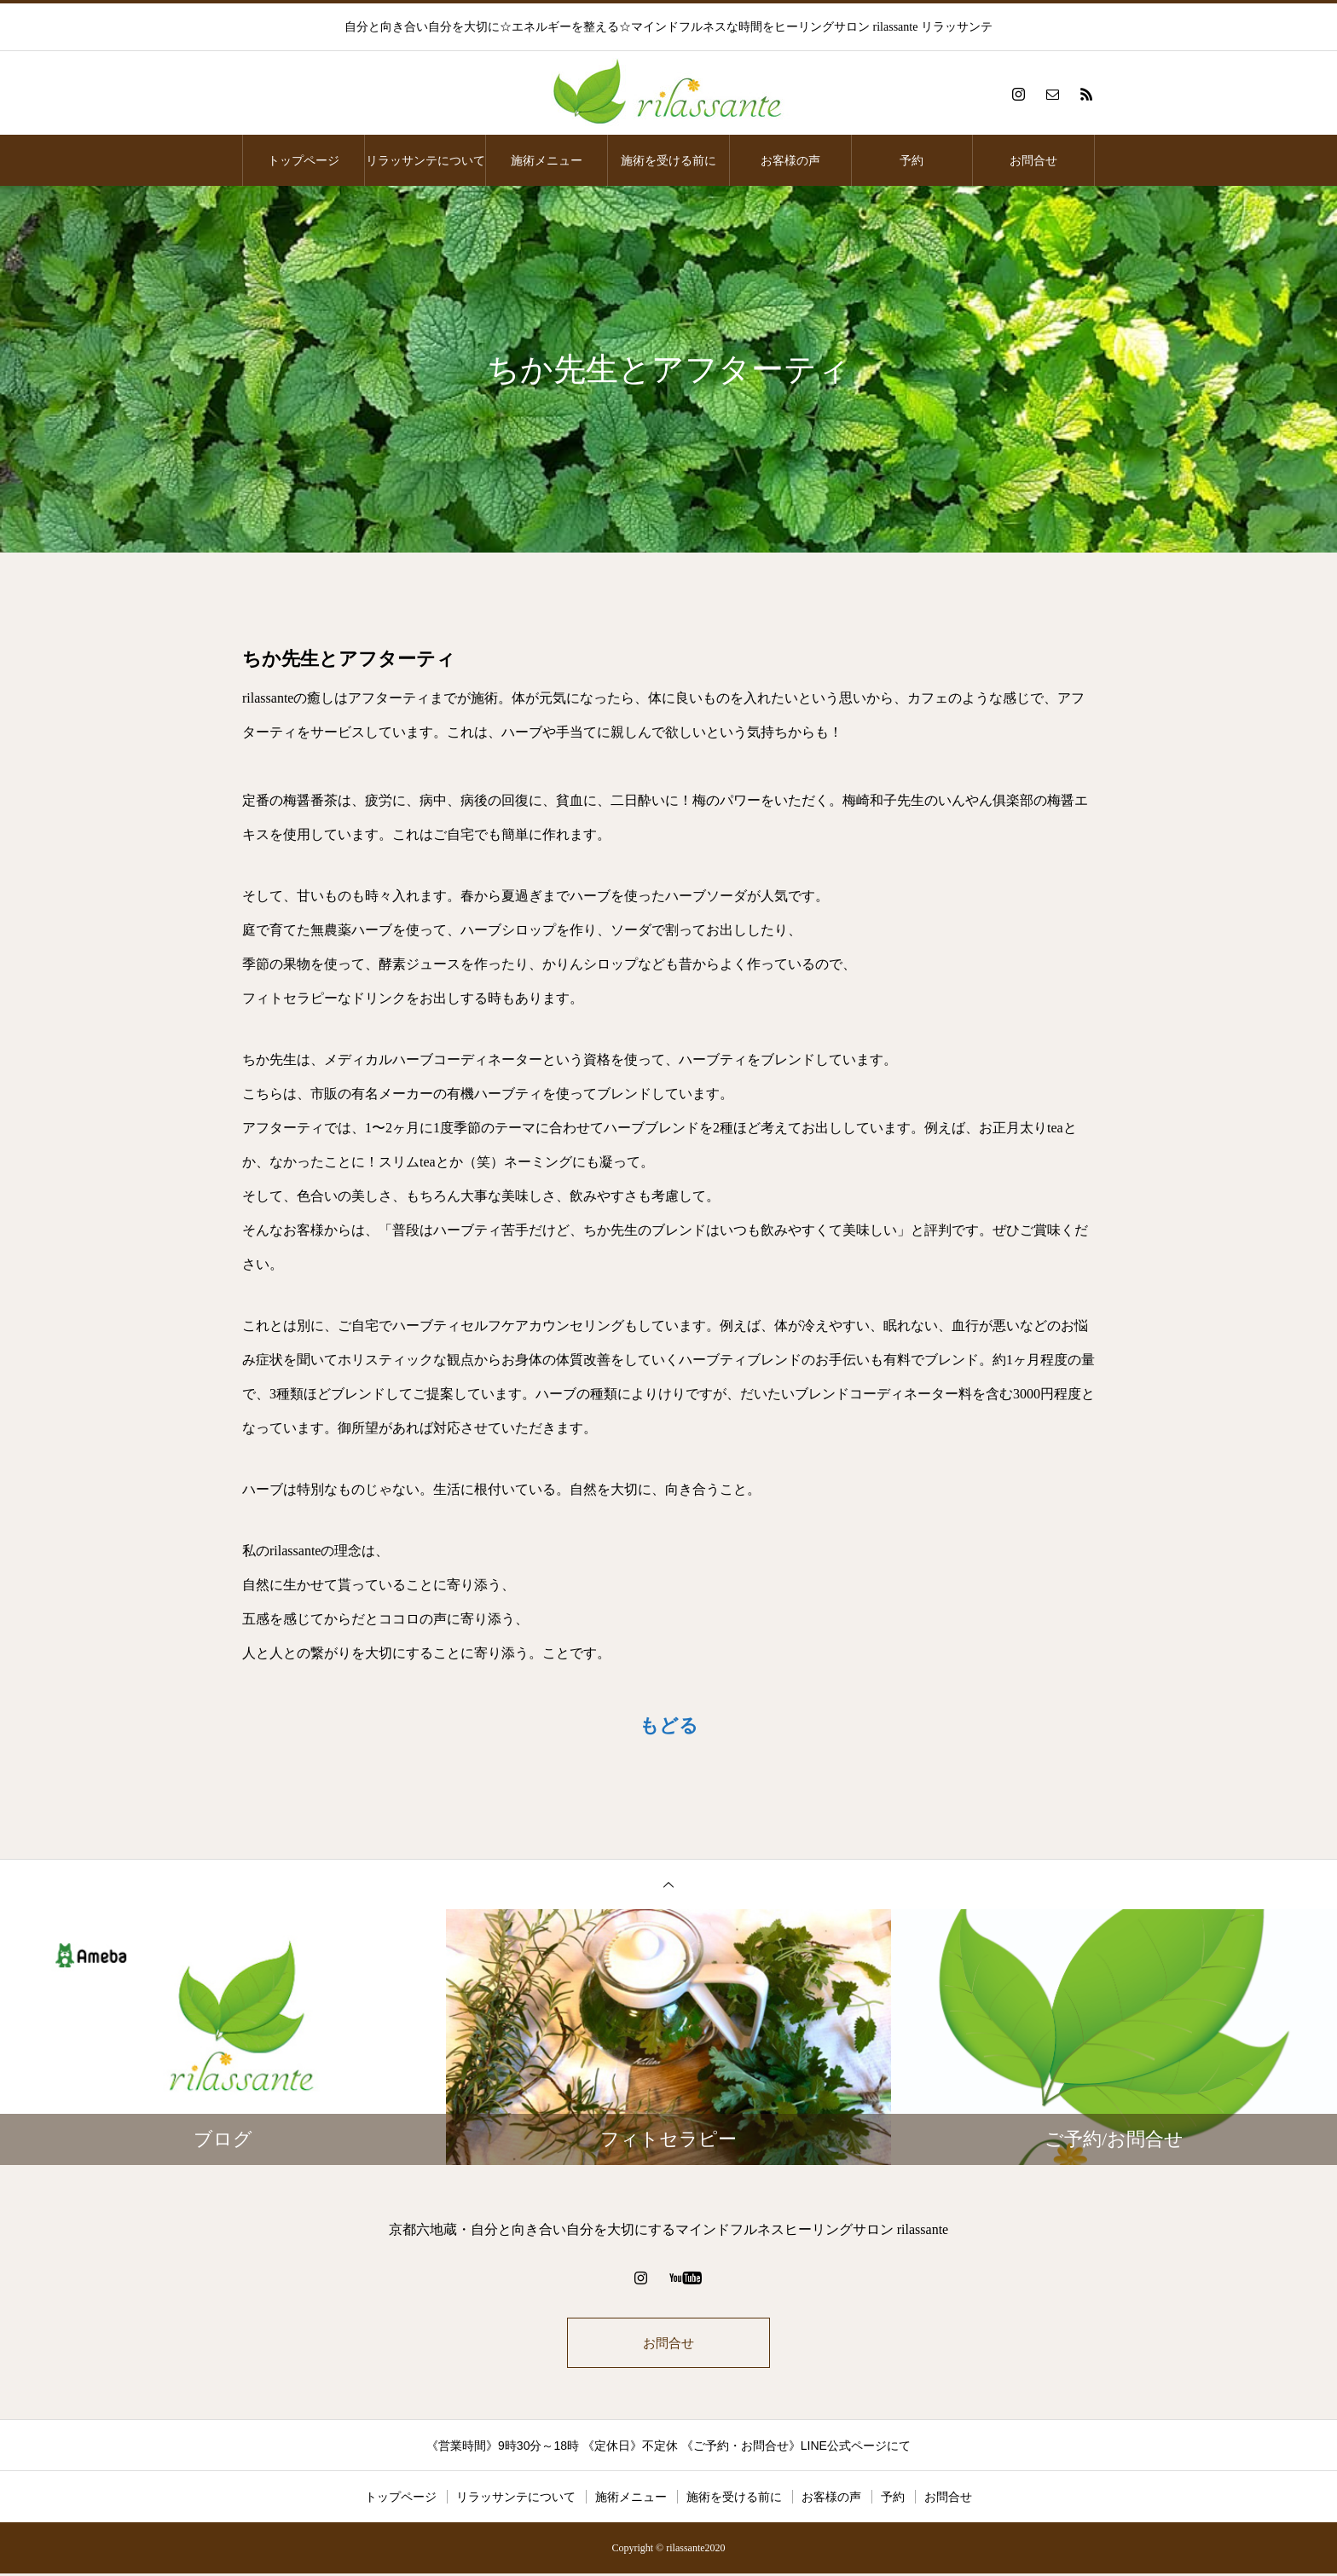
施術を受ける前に (668, 160)
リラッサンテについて (425, 160)
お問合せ (1033, 160)
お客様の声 (790, 160)
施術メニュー (546, 160)
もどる (669, 1725)
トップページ (303, 160)
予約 (911, 160)
